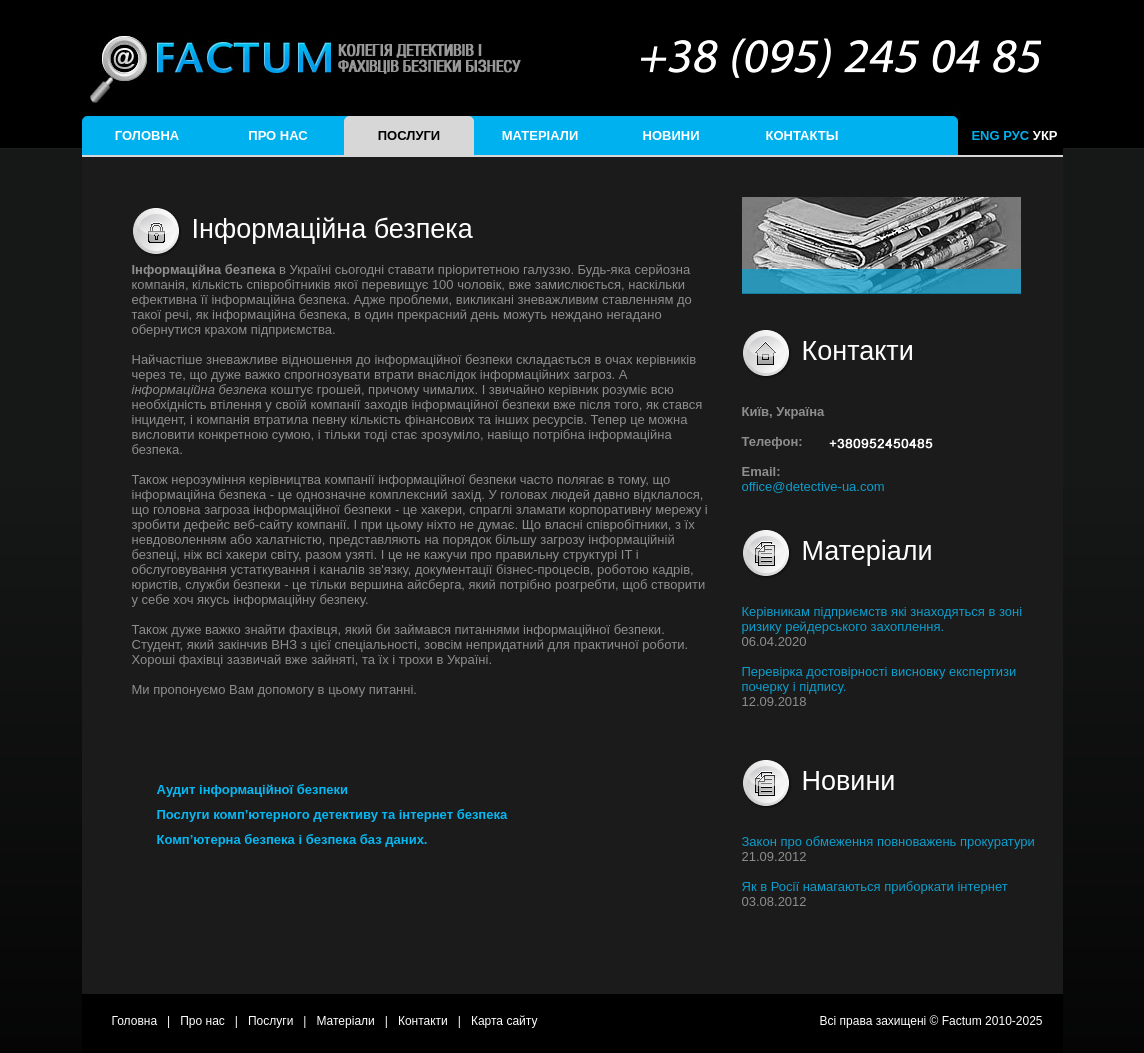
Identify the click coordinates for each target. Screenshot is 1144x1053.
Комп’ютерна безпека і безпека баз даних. (292, 839)
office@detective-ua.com (813, 486)
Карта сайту (504, 1021)
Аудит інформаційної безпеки (253, 789)
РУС (1016, 135)
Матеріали (540, 135)
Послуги (409, 135)
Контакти (423, 1021)
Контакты (802, 135)
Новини (671, 135)
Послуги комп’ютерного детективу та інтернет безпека (332, 814)
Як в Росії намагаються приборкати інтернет (875, 886)
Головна (147, 135)
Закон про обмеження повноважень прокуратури (888, 841)
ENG (985, 135)
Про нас (277, 135)
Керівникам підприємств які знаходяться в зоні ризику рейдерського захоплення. (882, 619)
